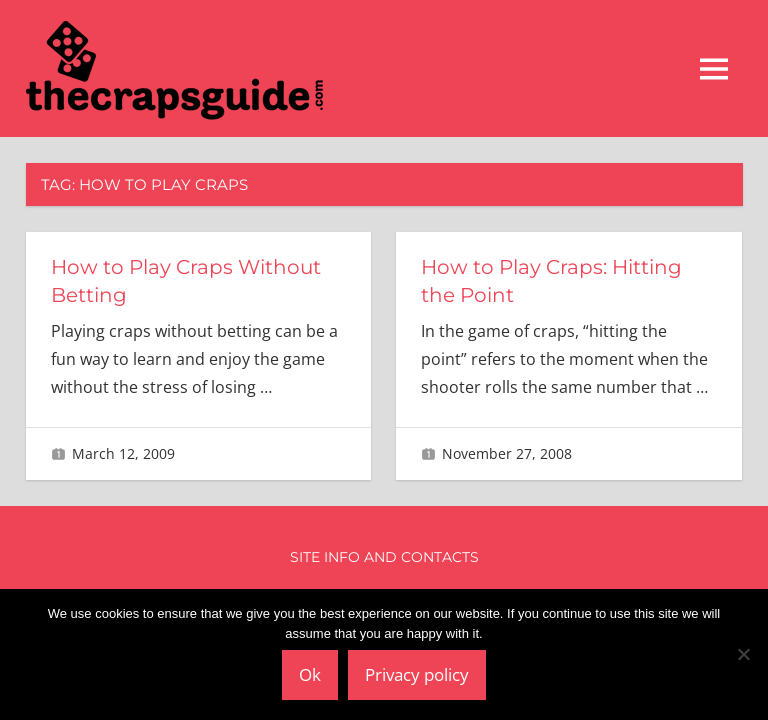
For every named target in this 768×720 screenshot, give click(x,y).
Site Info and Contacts (384, 557)
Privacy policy (417, 674)
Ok (310, 674)
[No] (743, 654)
